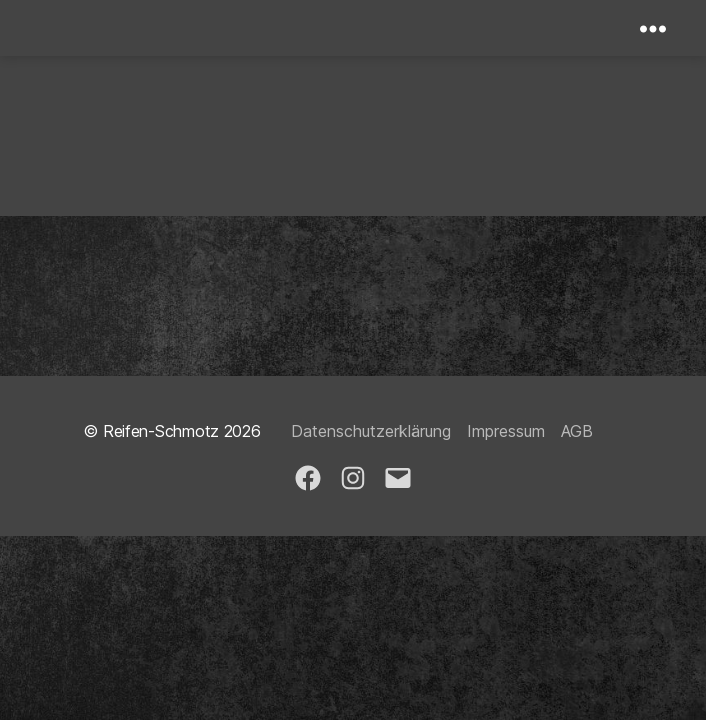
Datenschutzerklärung (371, 431)
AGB (577, 431)
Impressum (506, 431)
